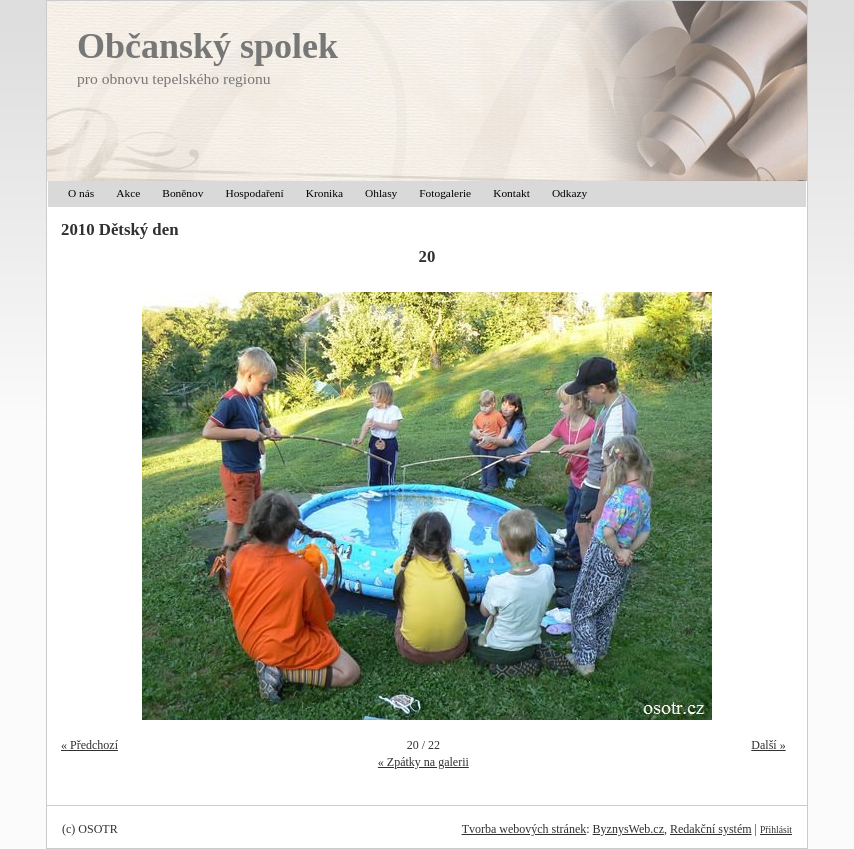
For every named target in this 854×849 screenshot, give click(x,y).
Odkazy (569, 193)
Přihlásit (776, 829)
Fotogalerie (445, 193)
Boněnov (182, 193)
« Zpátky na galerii (423, 762)
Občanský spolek (207, 46)
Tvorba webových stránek (524, 829)
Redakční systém (711, 829)
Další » (768, 745)
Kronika (324, 193)
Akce (128, 193)
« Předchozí (89, 745)
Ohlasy (381, 193)
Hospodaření (254, 193)
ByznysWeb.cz (628, 829)
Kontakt (511, 193)
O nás (81, 193)
